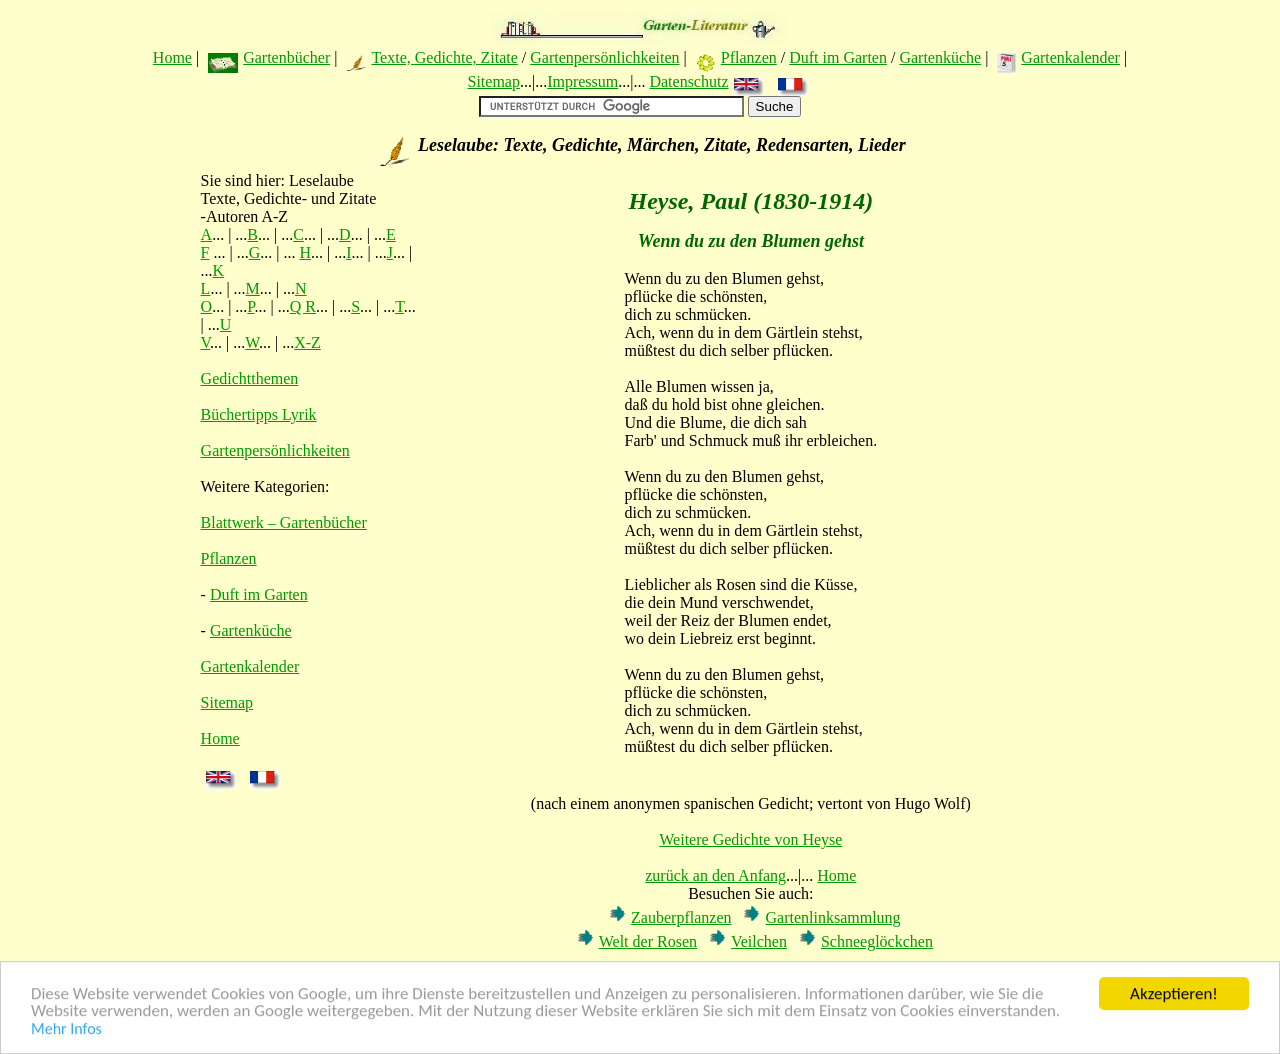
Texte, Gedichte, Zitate (444, 57)
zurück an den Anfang (715, 875)
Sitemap (493, 81)
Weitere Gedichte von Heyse (750, 839)
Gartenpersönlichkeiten (604, 57)
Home (172, 57)
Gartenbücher (286, 57)
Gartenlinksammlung (832, 917)
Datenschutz (688, 81)
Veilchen (759, 941)
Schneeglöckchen (877, 941)
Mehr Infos (66, 1030)
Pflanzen (749, 57)
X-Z (307, 342)
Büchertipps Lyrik (259, 414)
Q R (303, 306)
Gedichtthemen (250, 378)
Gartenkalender (1070, 57)
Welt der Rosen (648, 941)
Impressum (582, 81)
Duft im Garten (838, 57)
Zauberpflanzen (681, 917)
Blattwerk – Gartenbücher (284, 522)
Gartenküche (940, 57)
